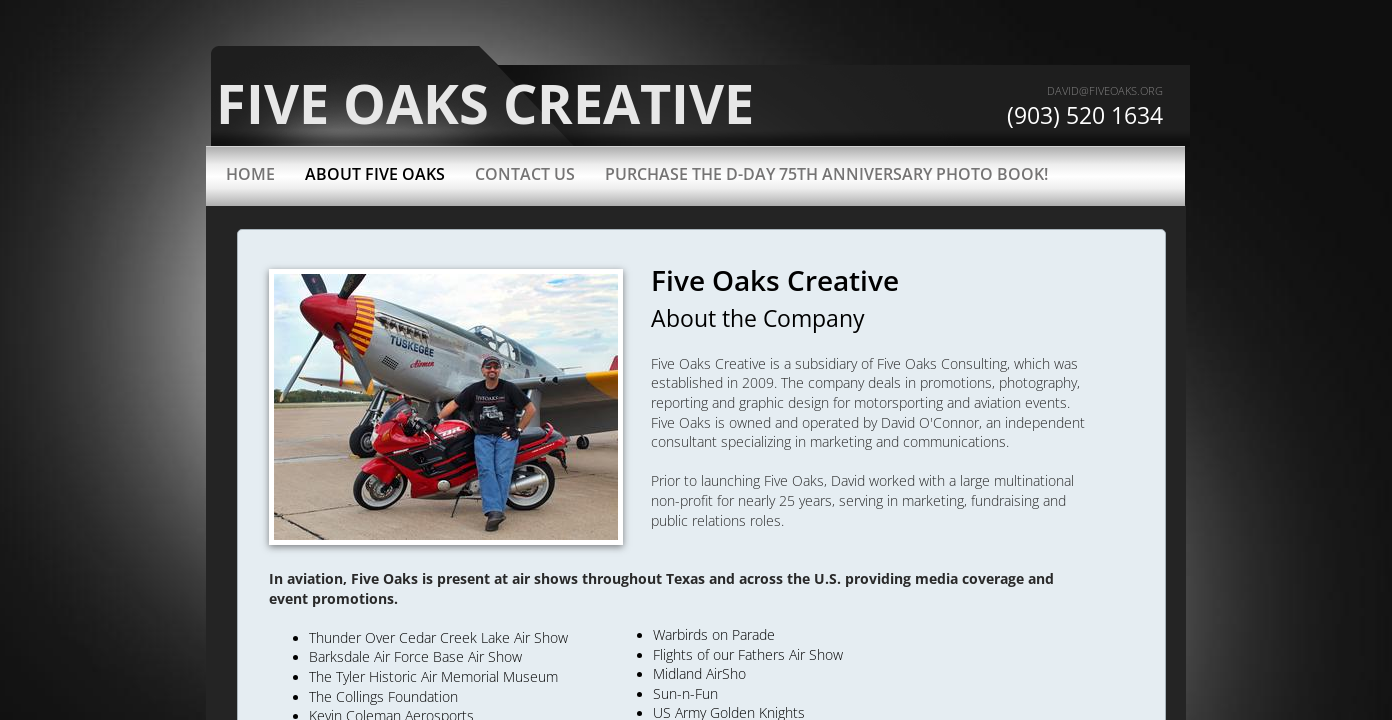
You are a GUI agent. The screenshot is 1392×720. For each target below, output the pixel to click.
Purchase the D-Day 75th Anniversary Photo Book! (826, 174)
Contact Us (525, 174)
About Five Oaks (375, 174)
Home (250, 174)
